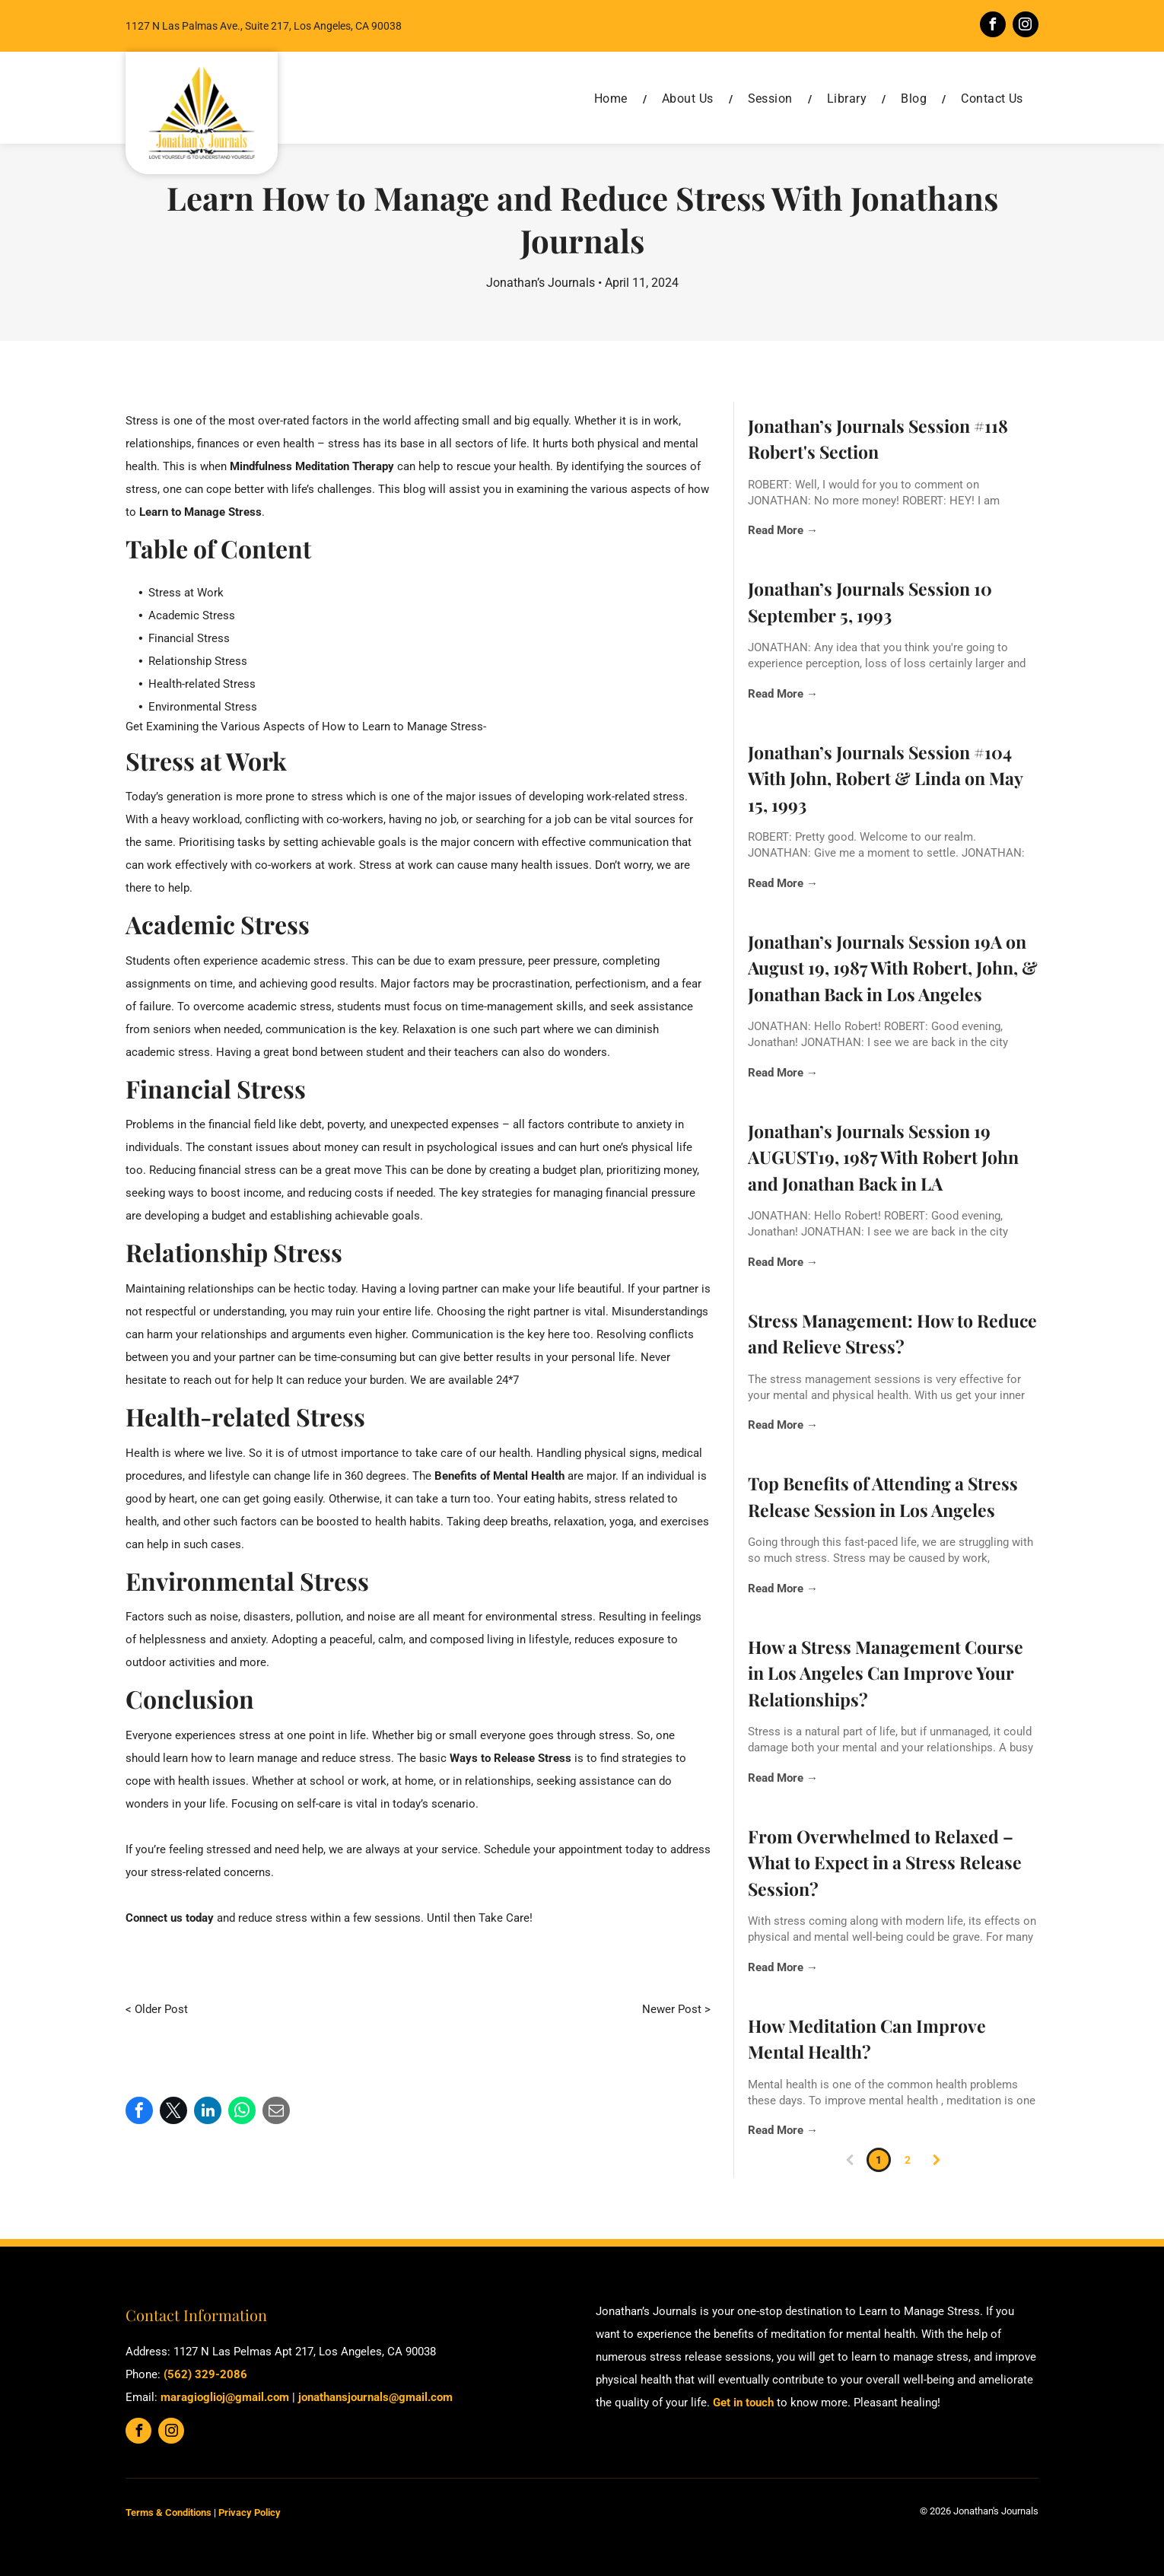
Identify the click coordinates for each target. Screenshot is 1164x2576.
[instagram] (1025, 26)
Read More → (783, 530)
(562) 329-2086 (205, 2374)
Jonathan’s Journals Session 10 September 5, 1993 (870, 602)
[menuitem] (613, 99)
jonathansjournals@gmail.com (375, 2397)
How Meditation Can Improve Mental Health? (867, 2039)
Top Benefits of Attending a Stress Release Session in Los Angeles (883, 1496)
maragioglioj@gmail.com (225, 2397)
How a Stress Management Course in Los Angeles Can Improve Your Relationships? (885, 1673)
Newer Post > (676, 2009)
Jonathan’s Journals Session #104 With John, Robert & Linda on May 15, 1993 (885, 778)
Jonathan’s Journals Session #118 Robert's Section (878, 439)
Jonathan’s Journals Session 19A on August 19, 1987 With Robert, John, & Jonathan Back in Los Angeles (893, 968)
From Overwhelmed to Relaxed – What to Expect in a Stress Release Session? (885, 1862)
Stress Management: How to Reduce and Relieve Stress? (892, 1334)
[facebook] (993, 26)
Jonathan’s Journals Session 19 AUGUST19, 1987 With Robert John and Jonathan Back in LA (883, 1157)
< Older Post (157, 2009)
